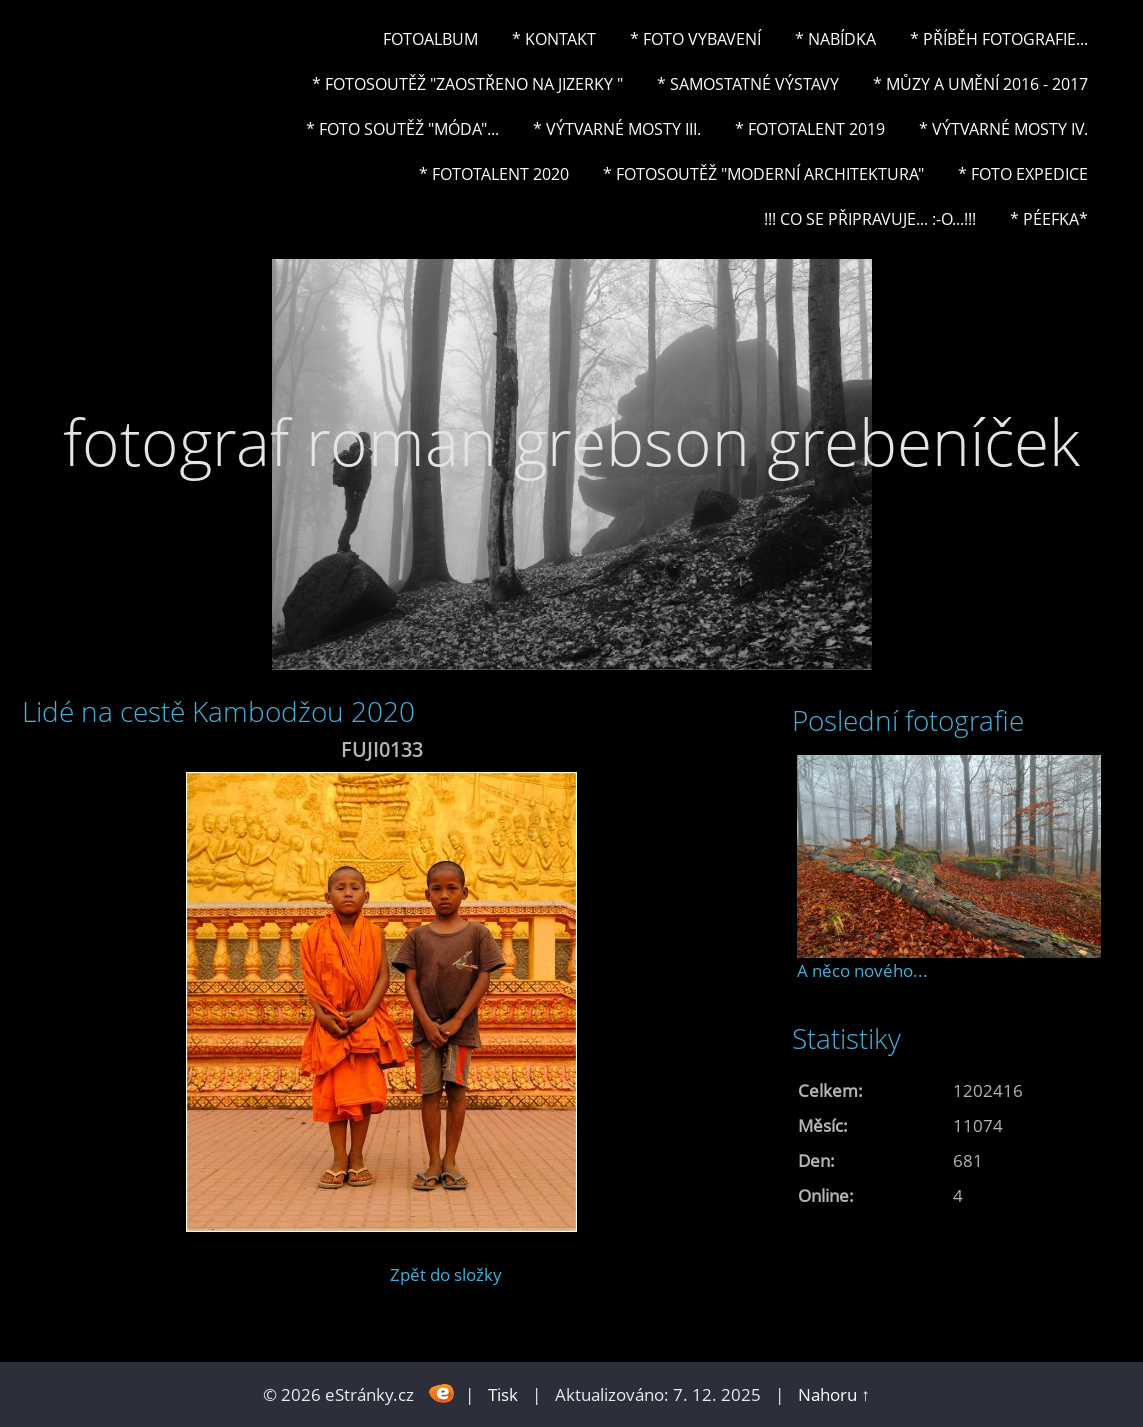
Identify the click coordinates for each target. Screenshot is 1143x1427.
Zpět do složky (446, 1274)
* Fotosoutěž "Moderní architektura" (763, 174)
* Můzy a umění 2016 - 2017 (980, 84)
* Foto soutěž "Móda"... (402, 129)
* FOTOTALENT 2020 (494, 174)
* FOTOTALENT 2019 (810, 129)
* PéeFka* (1049, 219)
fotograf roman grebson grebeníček (571, 441)
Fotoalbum (430, 39)
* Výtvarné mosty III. (617, 129)
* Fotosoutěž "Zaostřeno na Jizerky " (467, 84)
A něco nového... (862, 970)
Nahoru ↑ (834, 1394)
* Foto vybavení (695, 39)
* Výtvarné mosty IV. (1003, 129)
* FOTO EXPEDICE (1023, 174)
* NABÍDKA (835, 39)
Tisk (503, 1394)
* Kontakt (554, 39)
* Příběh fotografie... (999, 39)
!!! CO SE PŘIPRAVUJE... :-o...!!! (870, 219)
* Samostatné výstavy (748, 84)
